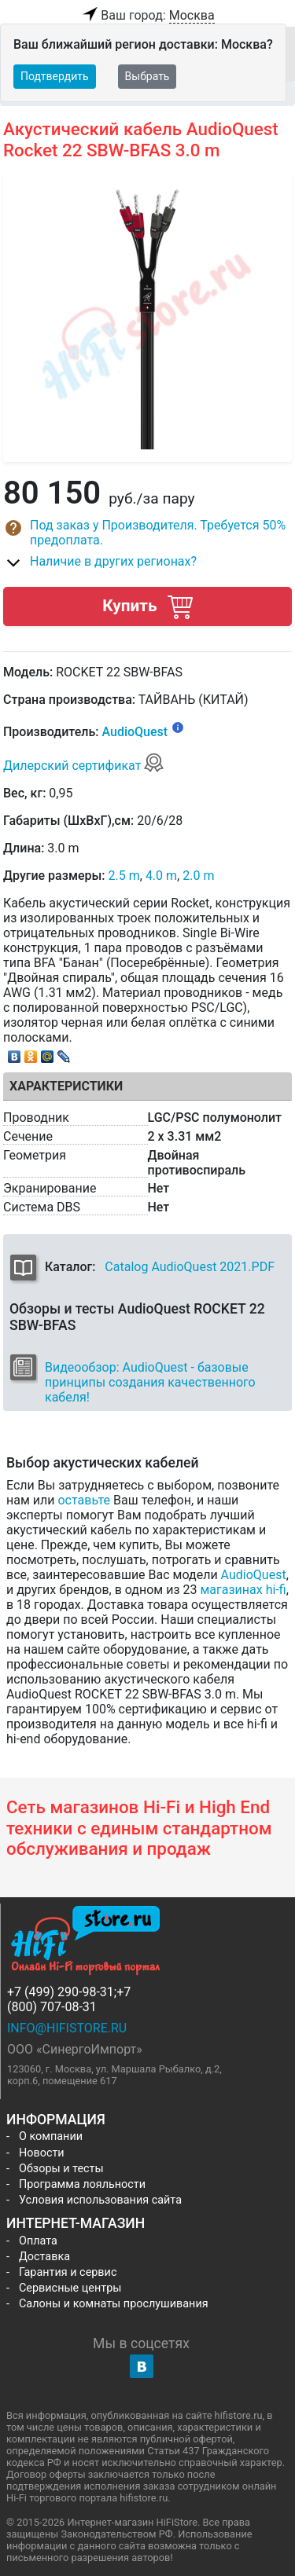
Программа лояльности (82, 2184)
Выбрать (147, 76)
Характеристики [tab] (66, 1086)
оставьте (83, 1500)
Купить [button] (147, 606)
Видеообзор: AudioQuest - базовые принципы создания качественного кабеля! (150, 1382)
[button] (147, 533)
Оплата (38, 2241)
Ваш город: (147, 16)
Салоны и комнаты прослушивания (113, 2303)
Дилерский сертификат (83, 765)
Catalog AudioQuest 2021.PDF (190, 1266)
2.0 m (198, 875)
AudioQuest (134, 732)
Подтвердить (54, 76)
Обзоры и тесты (61, 2168)
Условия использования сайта (100, 2200)
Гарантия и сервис (67, 2272)
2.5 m (124, 875)
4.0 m (161, 875)
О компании (51, 2136)
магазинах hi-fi (243, 1589)
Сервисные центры (70, 2288)
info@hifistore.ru (67, 2028)
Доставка (44, 2256)
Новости (42, 2153)
